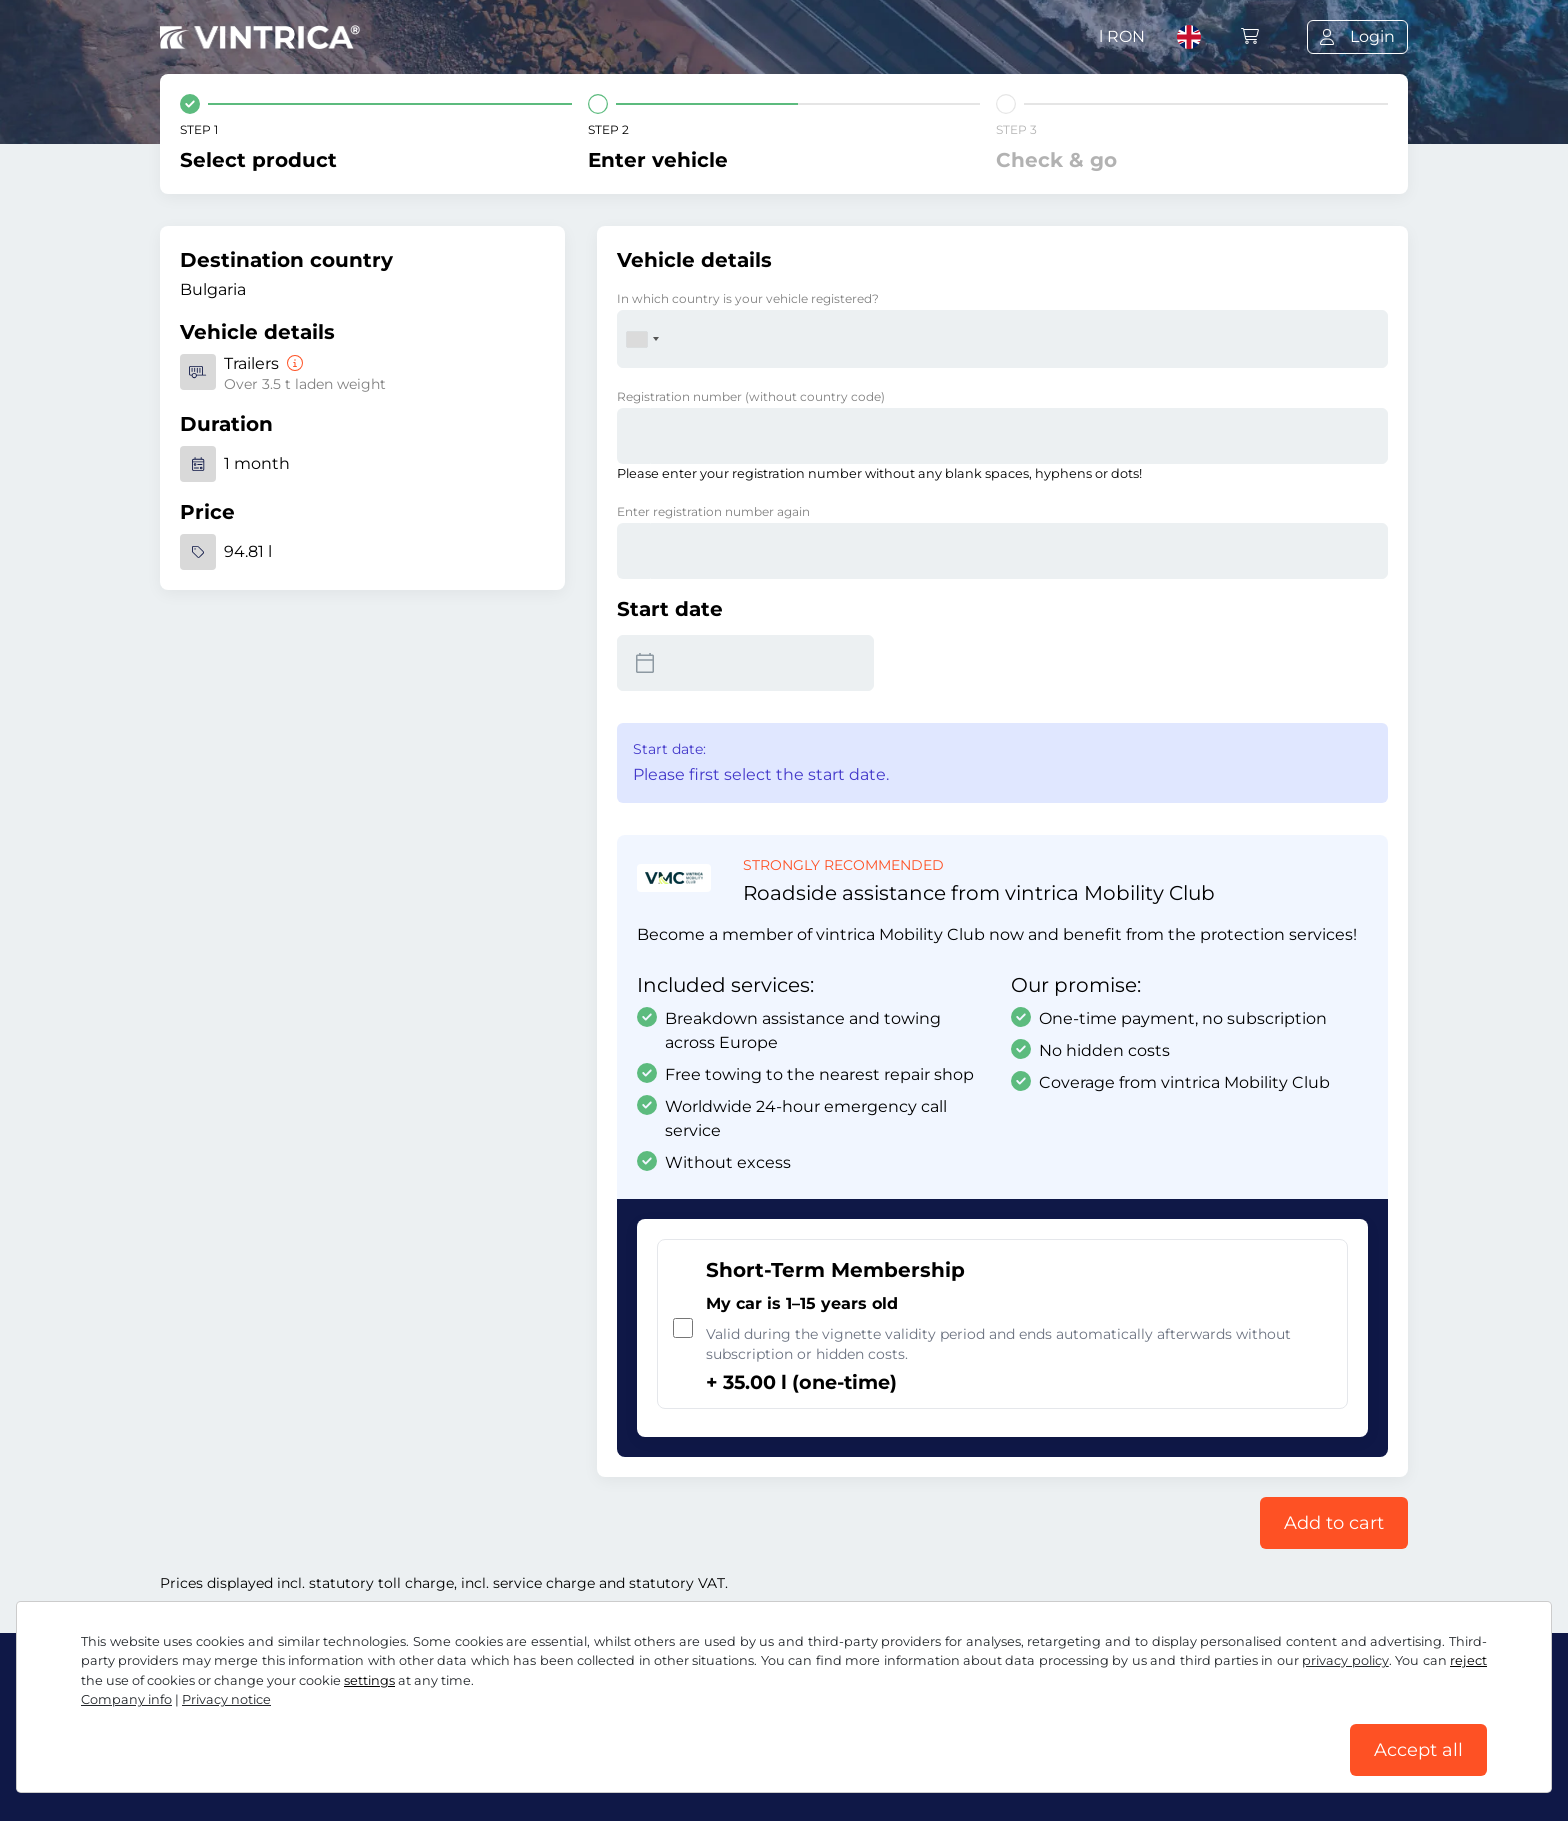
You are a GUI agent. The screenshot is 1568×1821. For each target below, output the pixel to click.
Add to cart (1334, 1523)
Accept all (1418, 1750)
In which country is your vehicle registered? (748, 298)
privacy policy (1345, 1660)
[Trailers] (293, 363)
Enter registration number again (713, 511)
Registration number (751, 396)
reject (1468, 1660)
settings (369, 1680)
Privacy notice (226, 1699)
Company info (126, 1699)
